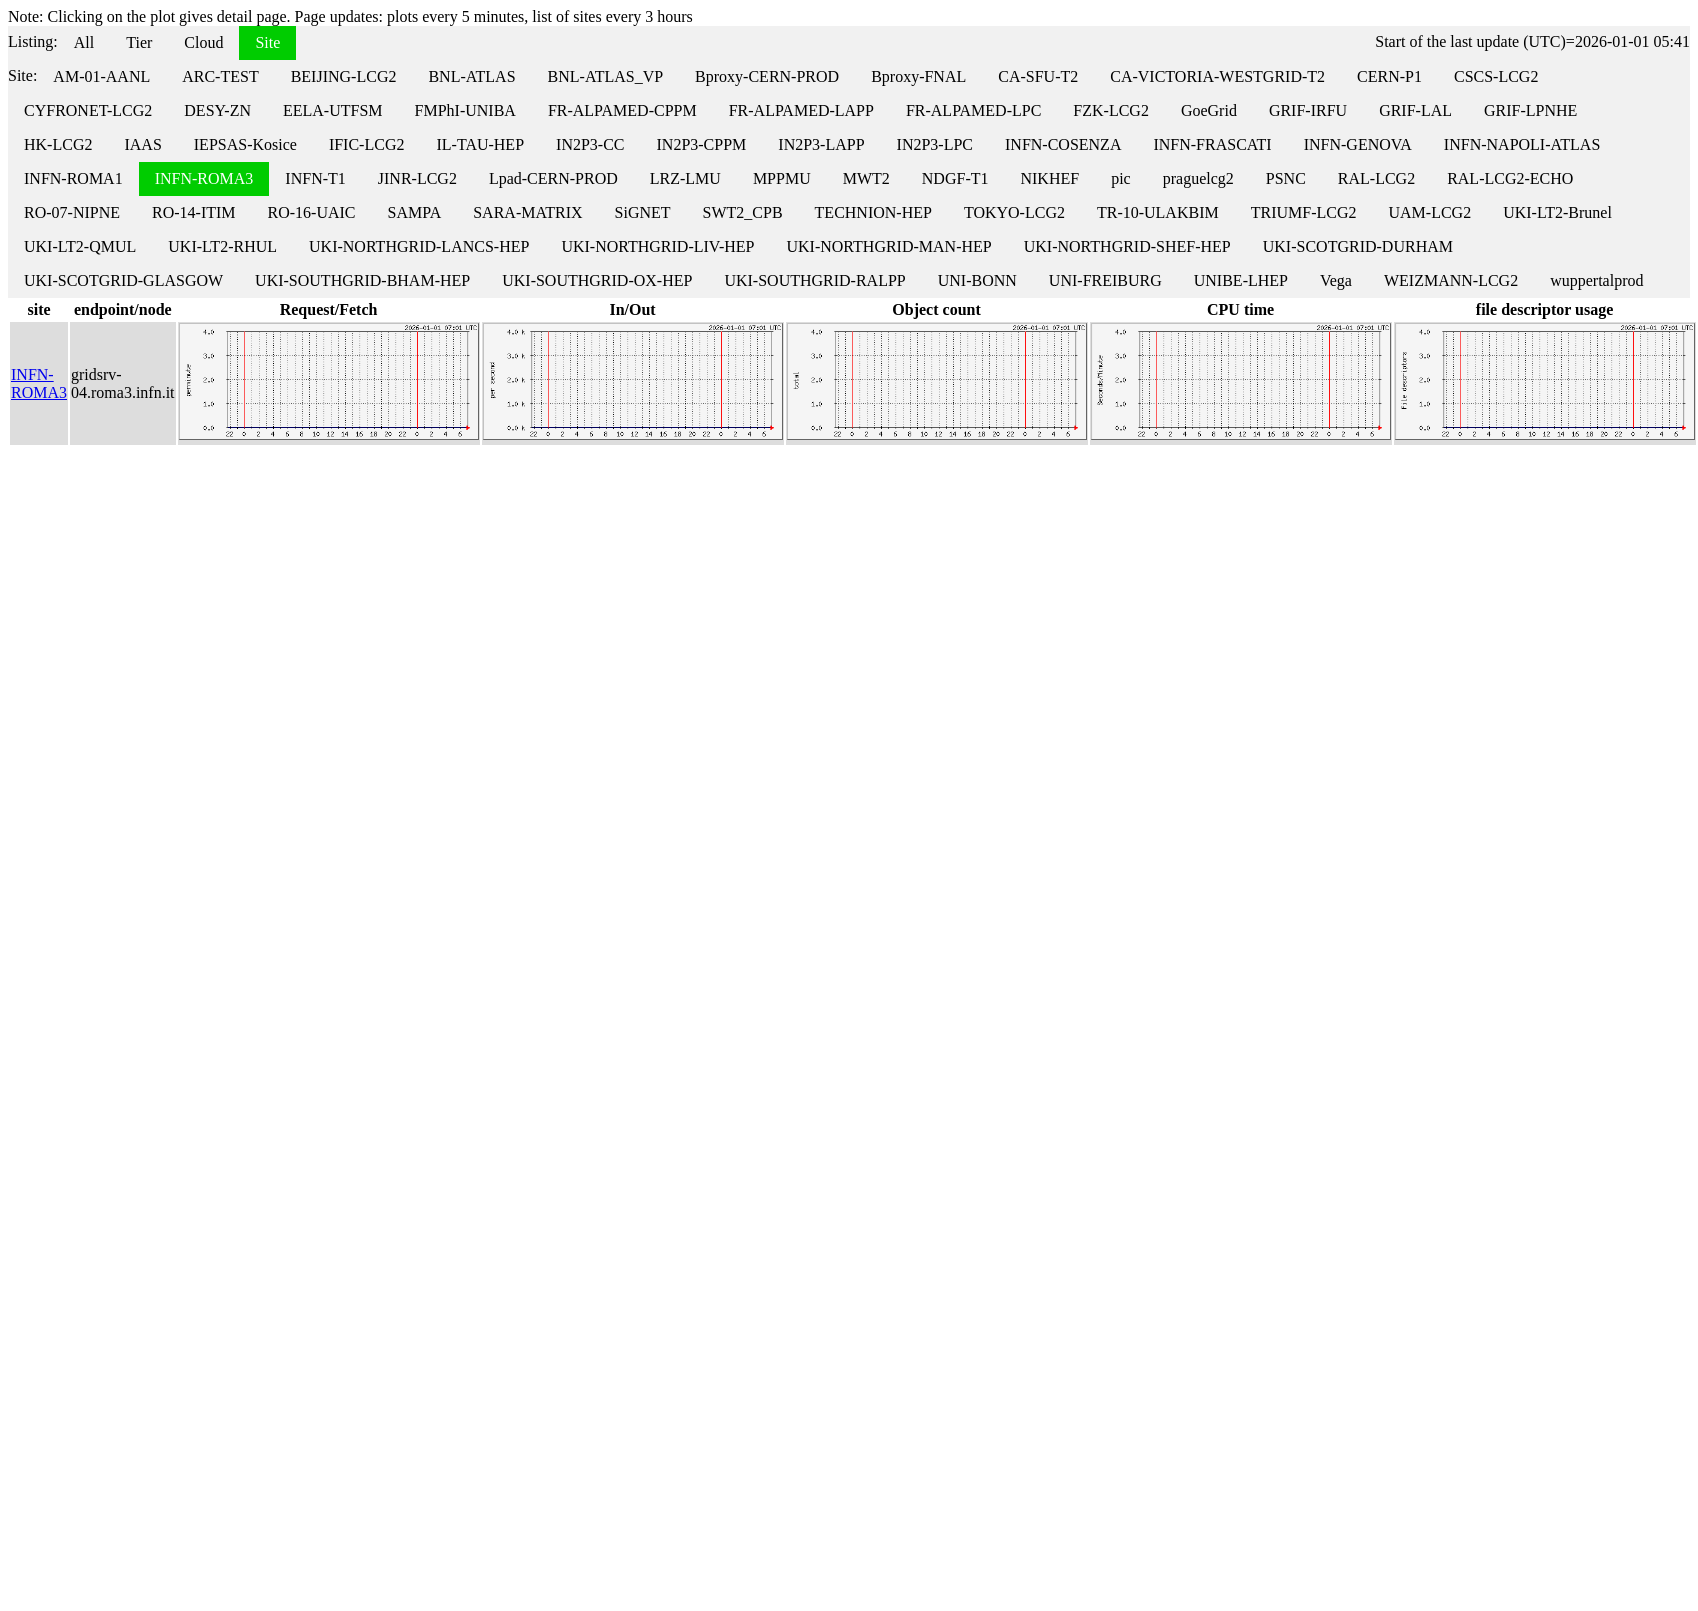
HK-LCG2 (58, 144)
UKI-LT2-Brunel (1557, 212)
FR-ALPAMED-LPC (973, 110)
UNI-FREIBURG (1105, 280)
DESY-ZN (217, 110)
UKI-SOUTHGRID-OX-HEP (597, 280)
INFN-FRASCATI (1212, 144)
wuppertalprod (1596, 280)
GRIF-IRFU (1308, 110)
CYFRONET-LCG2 (88, 110)
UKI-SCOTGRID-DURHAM (1358, 246)
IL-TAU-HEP (480, 144)
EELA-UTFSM (333, 110)
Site (267, 42)
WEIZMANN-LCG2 (1451, 280)
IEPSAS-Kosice (245, 144)
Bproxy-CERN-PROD (767, 76)
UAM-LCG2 (1429, 212)
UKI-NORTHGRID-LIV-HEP (657, 246)
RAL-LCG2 (1376, 178)
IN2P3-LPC (935, 144)
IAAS (142, 144)
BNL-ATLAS (471, 76)
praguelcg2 (1198, 178)
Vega (1336, 280)
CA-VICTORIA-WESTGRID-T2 (1217, 76)
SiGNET (643, 212)
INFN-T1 (315, 178)
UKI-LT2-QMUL (80, 246)
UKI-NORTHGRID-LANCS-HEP (419, 246)
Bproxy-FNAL (918, 76)
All (84, 42)
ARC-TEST (220, 76)
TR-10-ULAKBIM (1158, 212)
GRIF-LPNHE (1530, 110)
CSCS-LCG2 (1496, 76)
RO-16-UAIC (312, 212)
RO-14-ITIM (194, 212)
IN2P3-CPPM (702, 144)
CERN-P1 (1389, 76)
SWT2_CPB (743, 212)
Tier (139, 42)
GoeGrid (1209, 110)
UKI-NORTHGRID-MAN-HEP (888, 246)
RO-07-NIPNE (72, 212)
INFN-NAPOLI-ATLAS (1522, 144)
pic (1121, 178)
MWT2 (866, 178)
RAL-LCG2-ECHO (1510, 178)
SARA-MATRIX (527, 212)
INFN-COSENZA (1063, 144)
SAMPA (415, 212)
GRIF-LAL (1415, 110)
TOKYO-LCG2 (1014, 212)
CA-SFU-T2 (1038, 76)
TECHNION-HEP (873, 212)
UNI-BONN (977, 280)
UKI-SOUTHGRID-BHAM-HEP (362, 280)
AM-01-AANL (101, 76)
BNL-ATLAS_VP (606, 76)
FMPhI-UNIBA (465, 110)
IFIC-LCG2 (367, 144)
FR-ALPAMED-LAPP (801, 110)
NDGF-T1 (955, 178)
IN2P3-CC (590, 144)
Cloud (203, 42)
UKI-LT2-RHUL (222, 246)
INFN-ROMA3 (204, 178)
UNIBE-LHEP (1241, 280)
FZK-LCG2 (1111, 110)
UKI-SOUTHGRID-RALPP (814, 280)
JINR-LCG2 (417, 178)
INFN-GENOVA (1358, 144)
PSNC (1286, 178)
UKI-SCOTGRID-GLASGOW (123, 280)
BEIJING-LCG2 (344, 76)
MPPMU (782, 178)
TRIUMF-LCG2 (1304, 212)
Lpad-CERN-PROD (553, 178)
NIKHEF (1049, 178)
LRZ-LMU (685, 178)
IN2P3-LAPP (821, 144)
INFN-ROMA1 (73, 178)
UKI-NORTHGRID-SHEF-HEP (1127, 246)
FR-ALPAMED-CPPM (622, 110)
